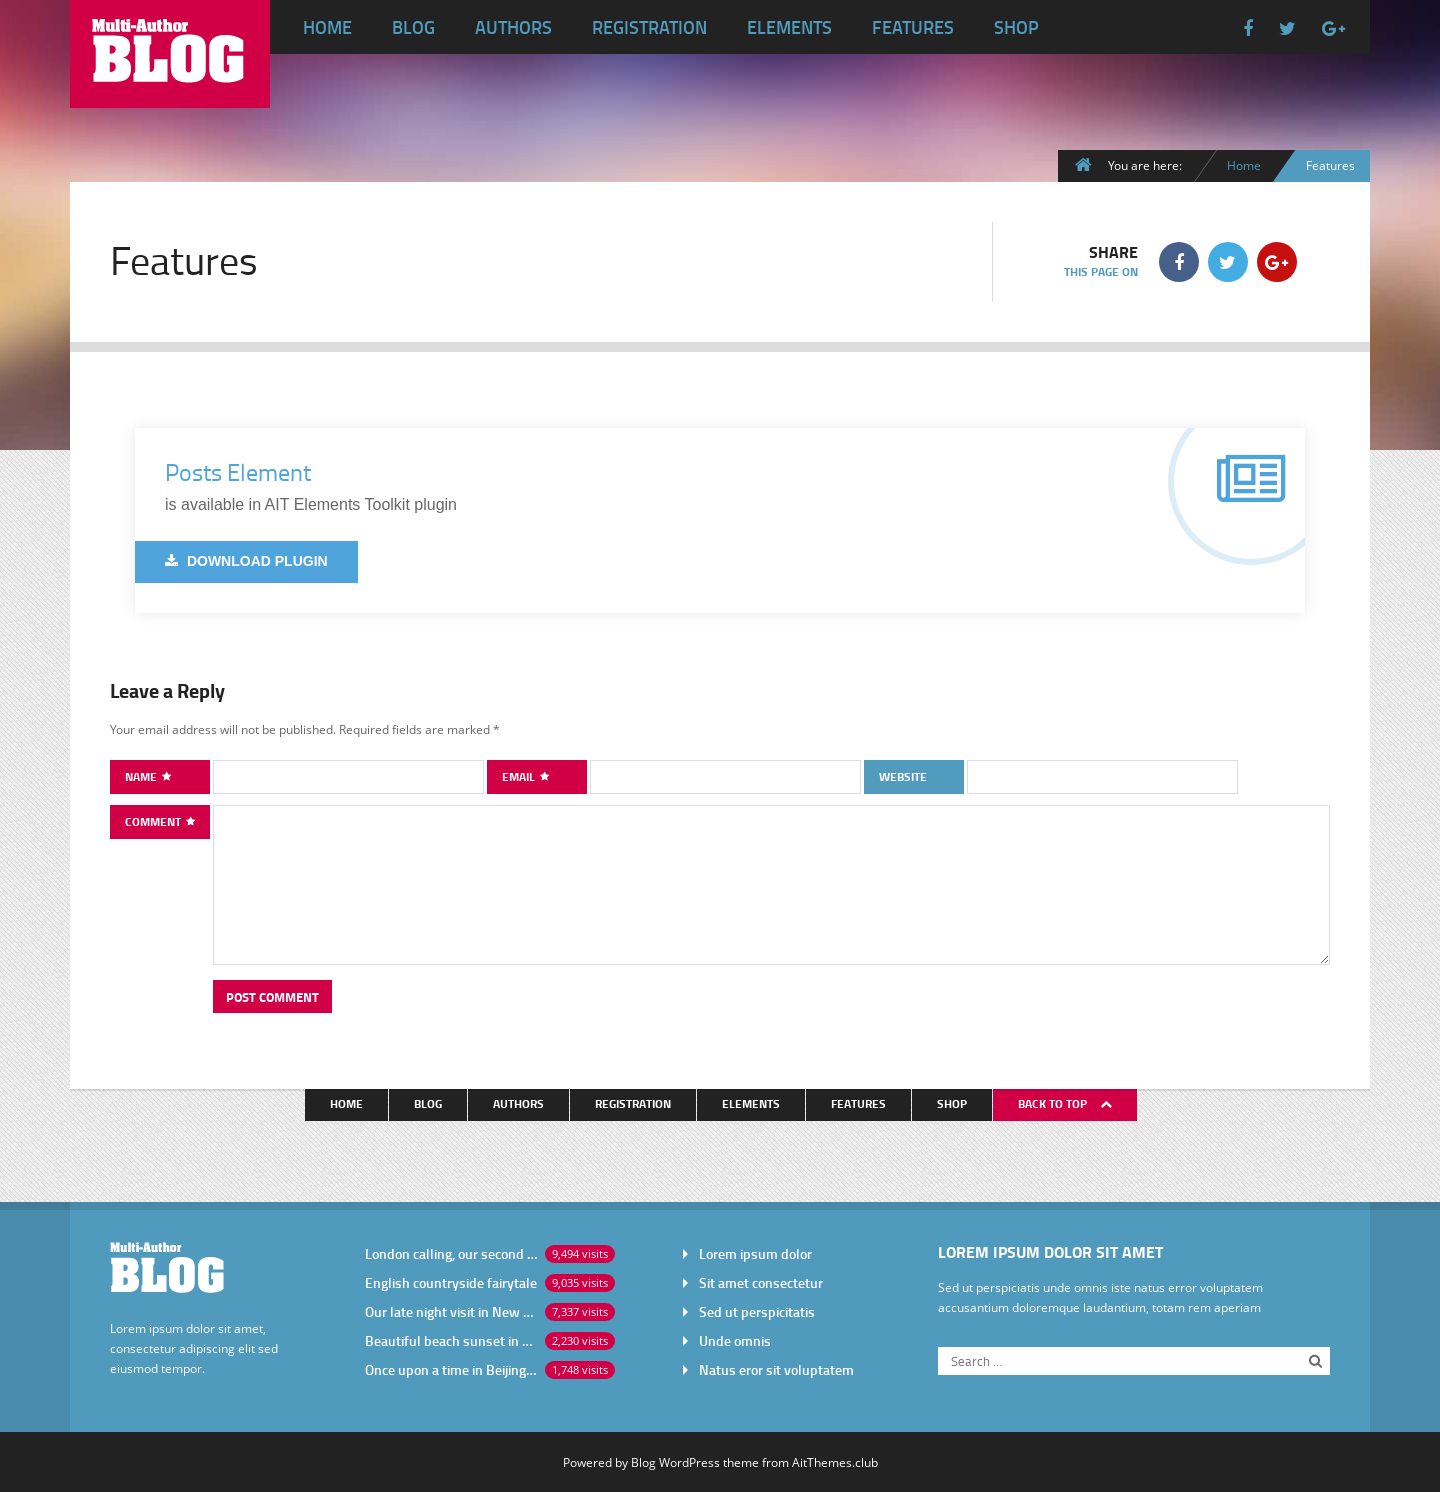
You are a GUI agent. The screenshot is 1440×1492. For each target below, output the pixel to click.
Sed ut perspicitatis (757, 1311)
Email (520, 776)
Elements (789, 27)
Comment (154, 821)
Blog (413, 27)
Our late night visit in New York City (451, 1311)
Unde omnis (735, 1340)
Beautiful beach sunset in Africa (451, 1340)
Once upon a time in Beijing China (451, 1369)
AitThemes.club (835, 1462)
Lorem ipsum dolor (755, 1253)
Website (903, 776)
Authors (513, 27)
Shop (1016, 27)
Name (142, 776)
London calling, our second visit (451, 1253)
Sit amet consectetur (761, 1282)
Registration (649, 27)
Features (913, 27)
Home (327, 27)
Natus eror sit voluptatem (776, 1369)
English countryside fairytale (451, 1282)
